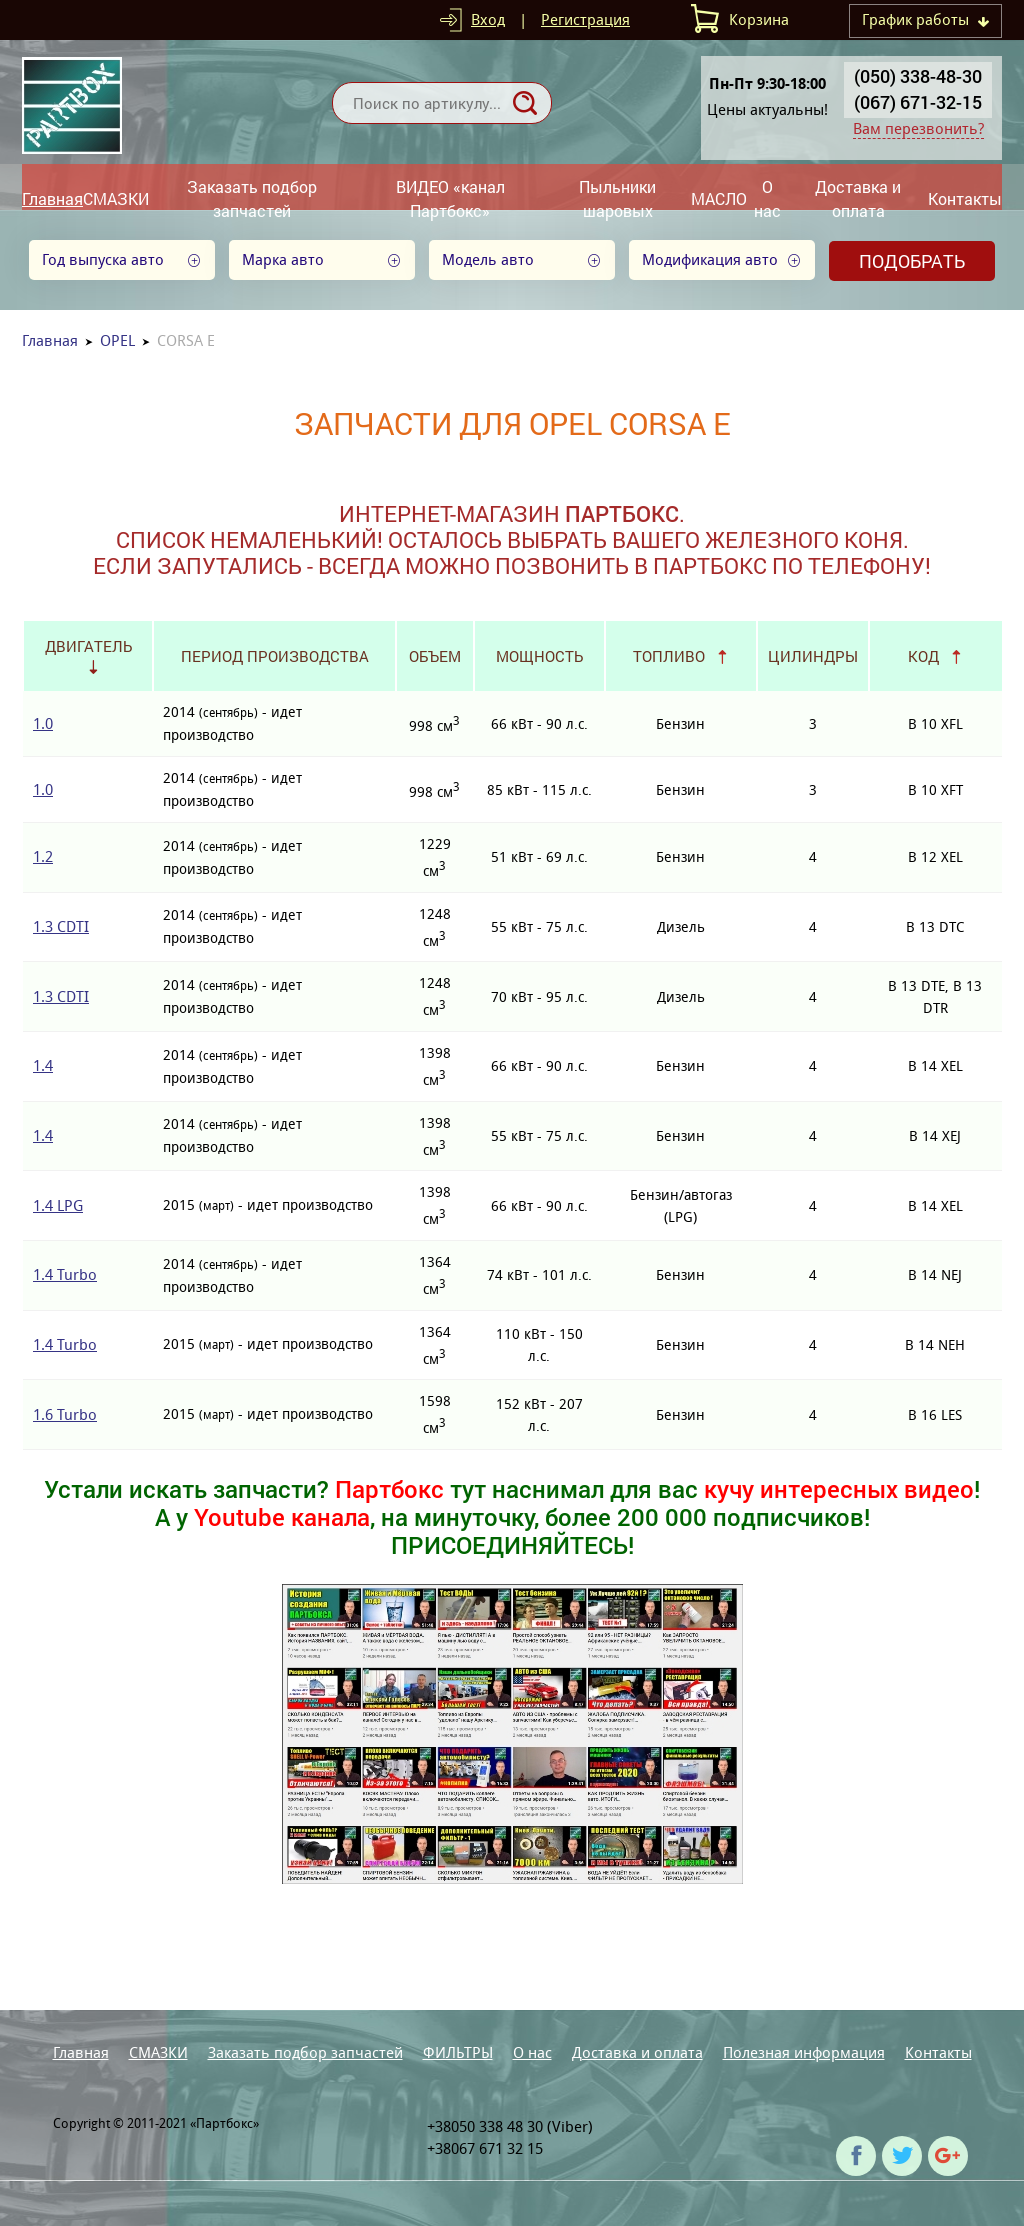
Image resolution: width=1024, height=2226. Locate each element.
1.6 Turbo (65, 1414)
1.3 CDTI (61, 926)
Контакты (965, 198)
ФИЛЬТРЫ (458, 2052)
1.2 (43, 856)
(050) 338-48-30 (918, 76)
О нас (767, 198)
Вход (488, 19)
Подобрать (912, 261)
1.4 (43, 1065)
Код (923, 656)
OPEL (117, 340)
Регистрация (585, 19)
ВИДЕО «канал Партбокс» (450, 198)
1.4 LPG (58, 1205)
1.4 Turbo (65, 1274)
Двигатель (88, 646)
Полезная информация (804, 2052)
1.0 (43, 723)
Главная (52, 198)
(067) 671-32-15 (918, 102)
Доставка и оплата (858, 198)
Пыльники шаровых (617, 198)
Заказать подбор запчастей (252, 198)
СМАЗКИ (116, 198)
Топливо (669, 656)
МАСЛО (719, 198)
